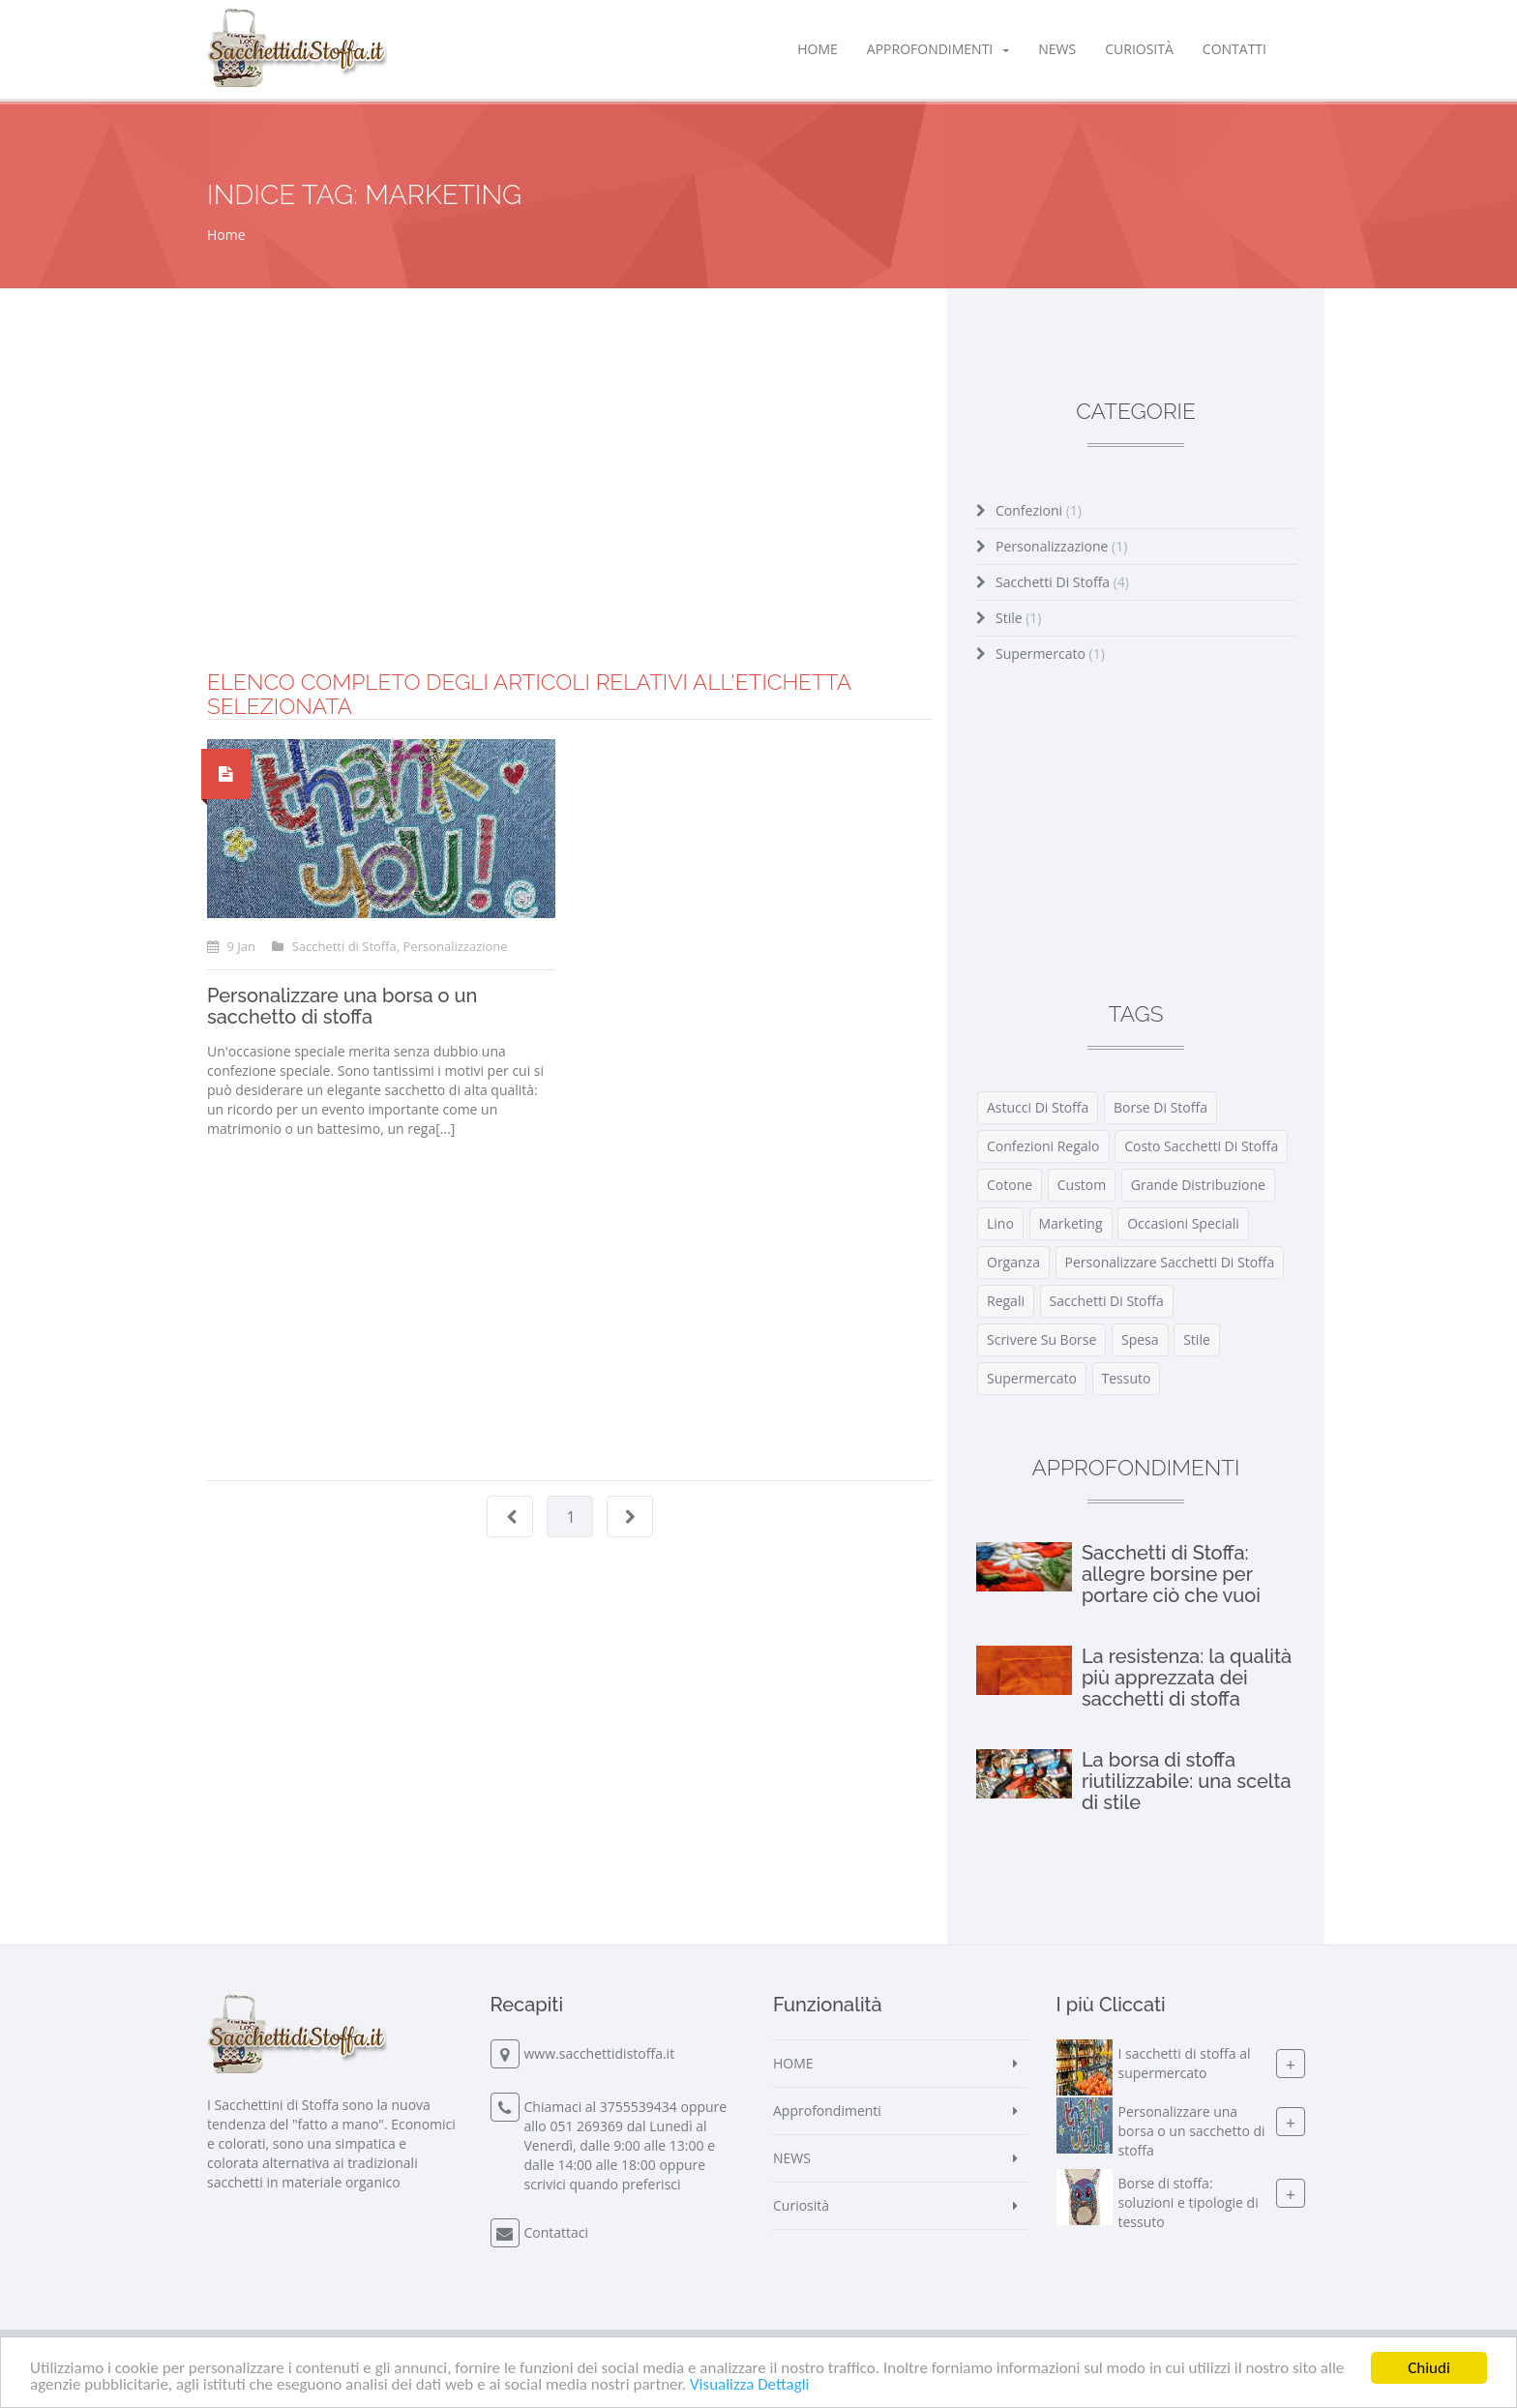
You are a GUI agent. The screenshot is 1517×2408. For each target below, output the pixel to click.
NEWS (1057, 49)
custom (1081, 1184)
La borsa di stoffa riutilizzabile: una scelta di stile (1187, 1781)
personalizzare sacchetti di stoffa (1170, 1262)
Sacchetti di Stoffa (1062, 582)
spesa (1140, 1339)
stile (1196, 1339)
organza (1013, 1262)
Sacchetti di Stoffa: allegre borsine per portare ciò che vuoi (1171, 1574)
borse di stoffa (1160, 1107)
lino (1000, 1223)
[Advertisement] (570, 535)
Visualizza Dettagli (750, 2385)
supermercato (1032, 1378)
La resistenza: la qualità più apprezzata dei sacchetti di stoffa (1187, 1677)
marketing (1071, 1223)
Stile (1019, 618)
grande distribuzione (1198, 1184)
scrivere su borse (1041, 1339)
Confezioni (1039, 510)
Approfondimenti (938, 49)
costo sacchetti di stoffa (1201, 1146)
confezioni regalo (1043, 1146)
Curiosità (1139, 49)
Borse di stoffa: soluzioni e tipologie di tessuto (1188, 2202)
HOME (817, 49)
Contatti (1234, 49)
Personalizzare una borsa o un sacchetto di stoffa (342, 1006)
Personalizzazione (1061, 546)
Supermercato (1050, 653)
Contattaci (556, 2232)
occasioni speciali (1183, 1223)
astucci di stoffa (1037, 1107)
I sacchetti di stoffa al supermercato (1184, 2063)
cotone (1009, 1184)
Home (226, 234)
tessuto (1126, 1378)
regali (1006, 1301)
